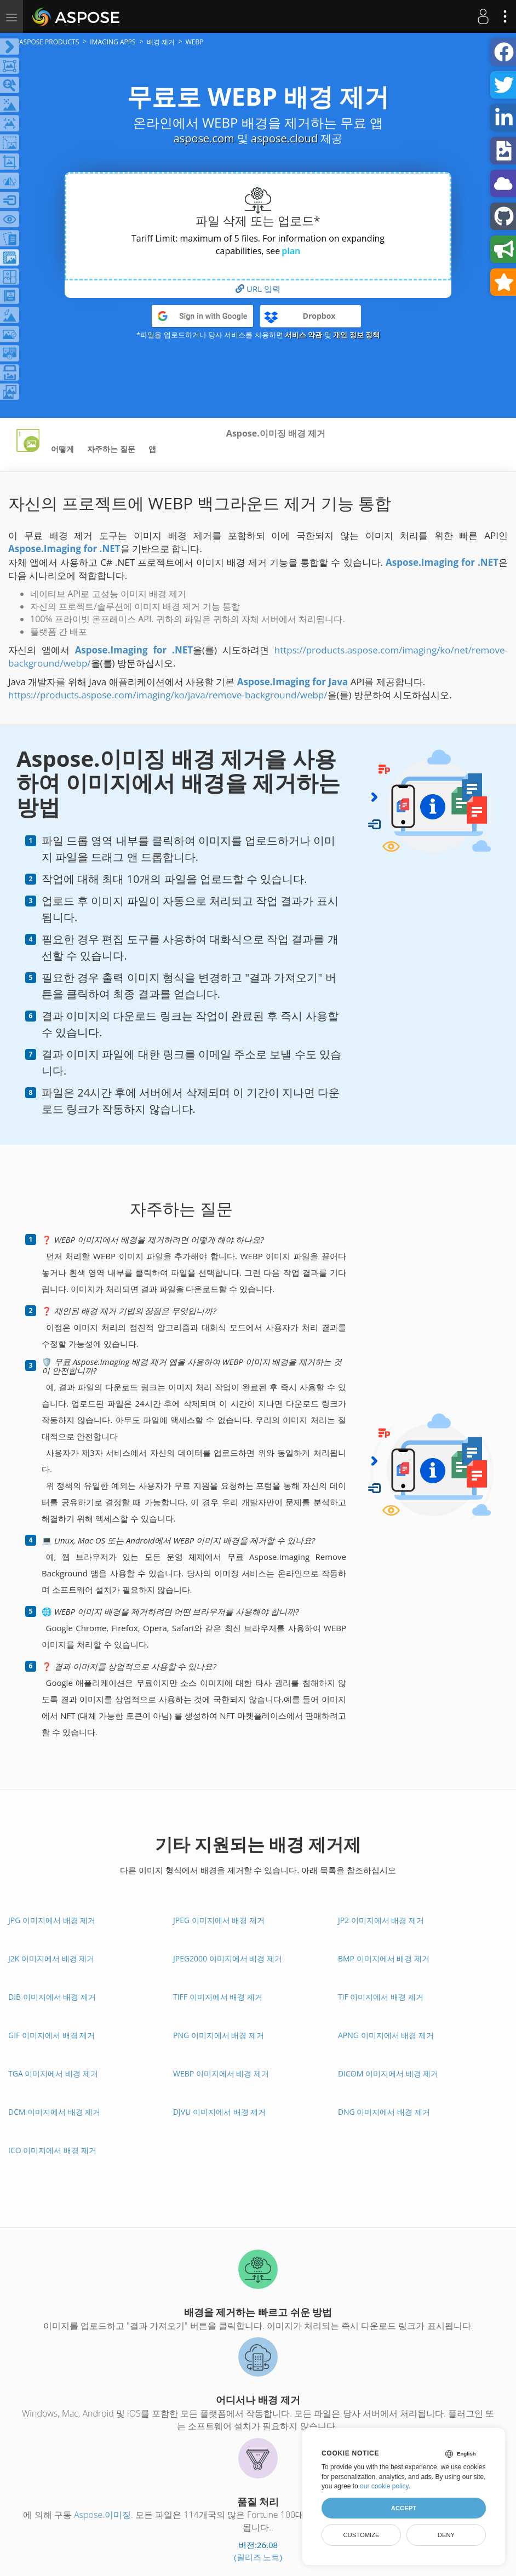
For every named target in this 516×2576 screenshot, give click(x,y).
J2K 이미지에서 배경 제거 (51, 1958)
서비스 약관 (303, 335)
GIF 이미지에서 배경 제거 (51, 2035)
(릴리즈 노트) (258, 2556)
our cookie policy (384, 2486)
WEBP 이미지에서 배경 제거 (221, 2073)
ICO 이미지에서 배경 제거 (52, 2150)
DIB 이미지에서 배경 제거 (52, 1997)
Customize (361, 2535)
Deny (446, 2535)
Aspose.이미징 (102, 2515)
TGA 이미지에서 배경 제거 (53, 2073)
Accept (403, 2508)
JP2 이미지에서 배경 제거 (381, 1920)
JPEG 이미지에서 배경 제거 (219, 1920)
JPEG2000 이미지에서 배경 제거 (227, 1958)
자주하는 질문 (111, 449)
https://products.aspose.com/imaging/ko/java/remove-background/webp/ (168, 695)
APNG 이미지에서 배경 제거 (386, 2035)
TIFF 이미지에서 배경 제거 (217, 1997)
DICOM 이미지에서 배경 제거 (388, 2073)
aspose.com (204, 138)
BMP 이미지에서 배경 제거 (383, 1958)
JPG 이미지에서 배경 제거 (51, 1920)
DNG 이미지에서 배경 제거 (384, 2112)
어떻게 (62, 449)
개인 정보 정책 (356, 335)
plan (291, 251)
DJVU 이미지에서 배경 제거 (219, 2112)
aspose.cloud (284, 138)
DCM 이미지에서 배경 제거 (54, 2112)
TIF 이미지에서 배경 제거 (380, 1997)
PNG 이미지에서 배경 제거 (218, 2035)
